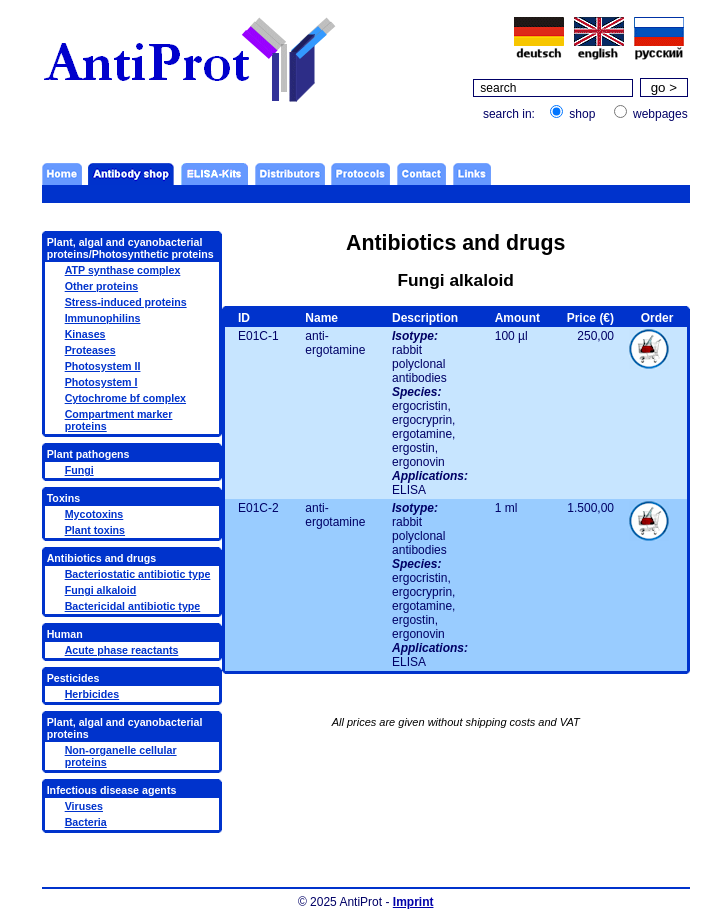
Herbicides (92, 694)
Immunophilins (103, 318)
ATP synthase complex (123, 270)
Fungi (79, 470)
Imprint (413, 902)
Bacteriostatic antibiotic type (138, 574)
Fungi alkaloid (101, 590)
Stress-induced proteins (126, 302)
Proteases (90, 350)
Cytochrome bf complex (125, 398)
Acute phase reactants (122, 650)
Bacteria (86, 822)
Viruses (84, 806)
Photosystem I (101, 382)
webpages (660, 114)
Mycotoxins (94, 514)
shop (582, 114)
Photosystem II (103, 366)
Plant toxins (95, 530)
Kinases (85, 334)
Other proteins (101, 286)
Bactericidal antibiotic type (133, 606)
